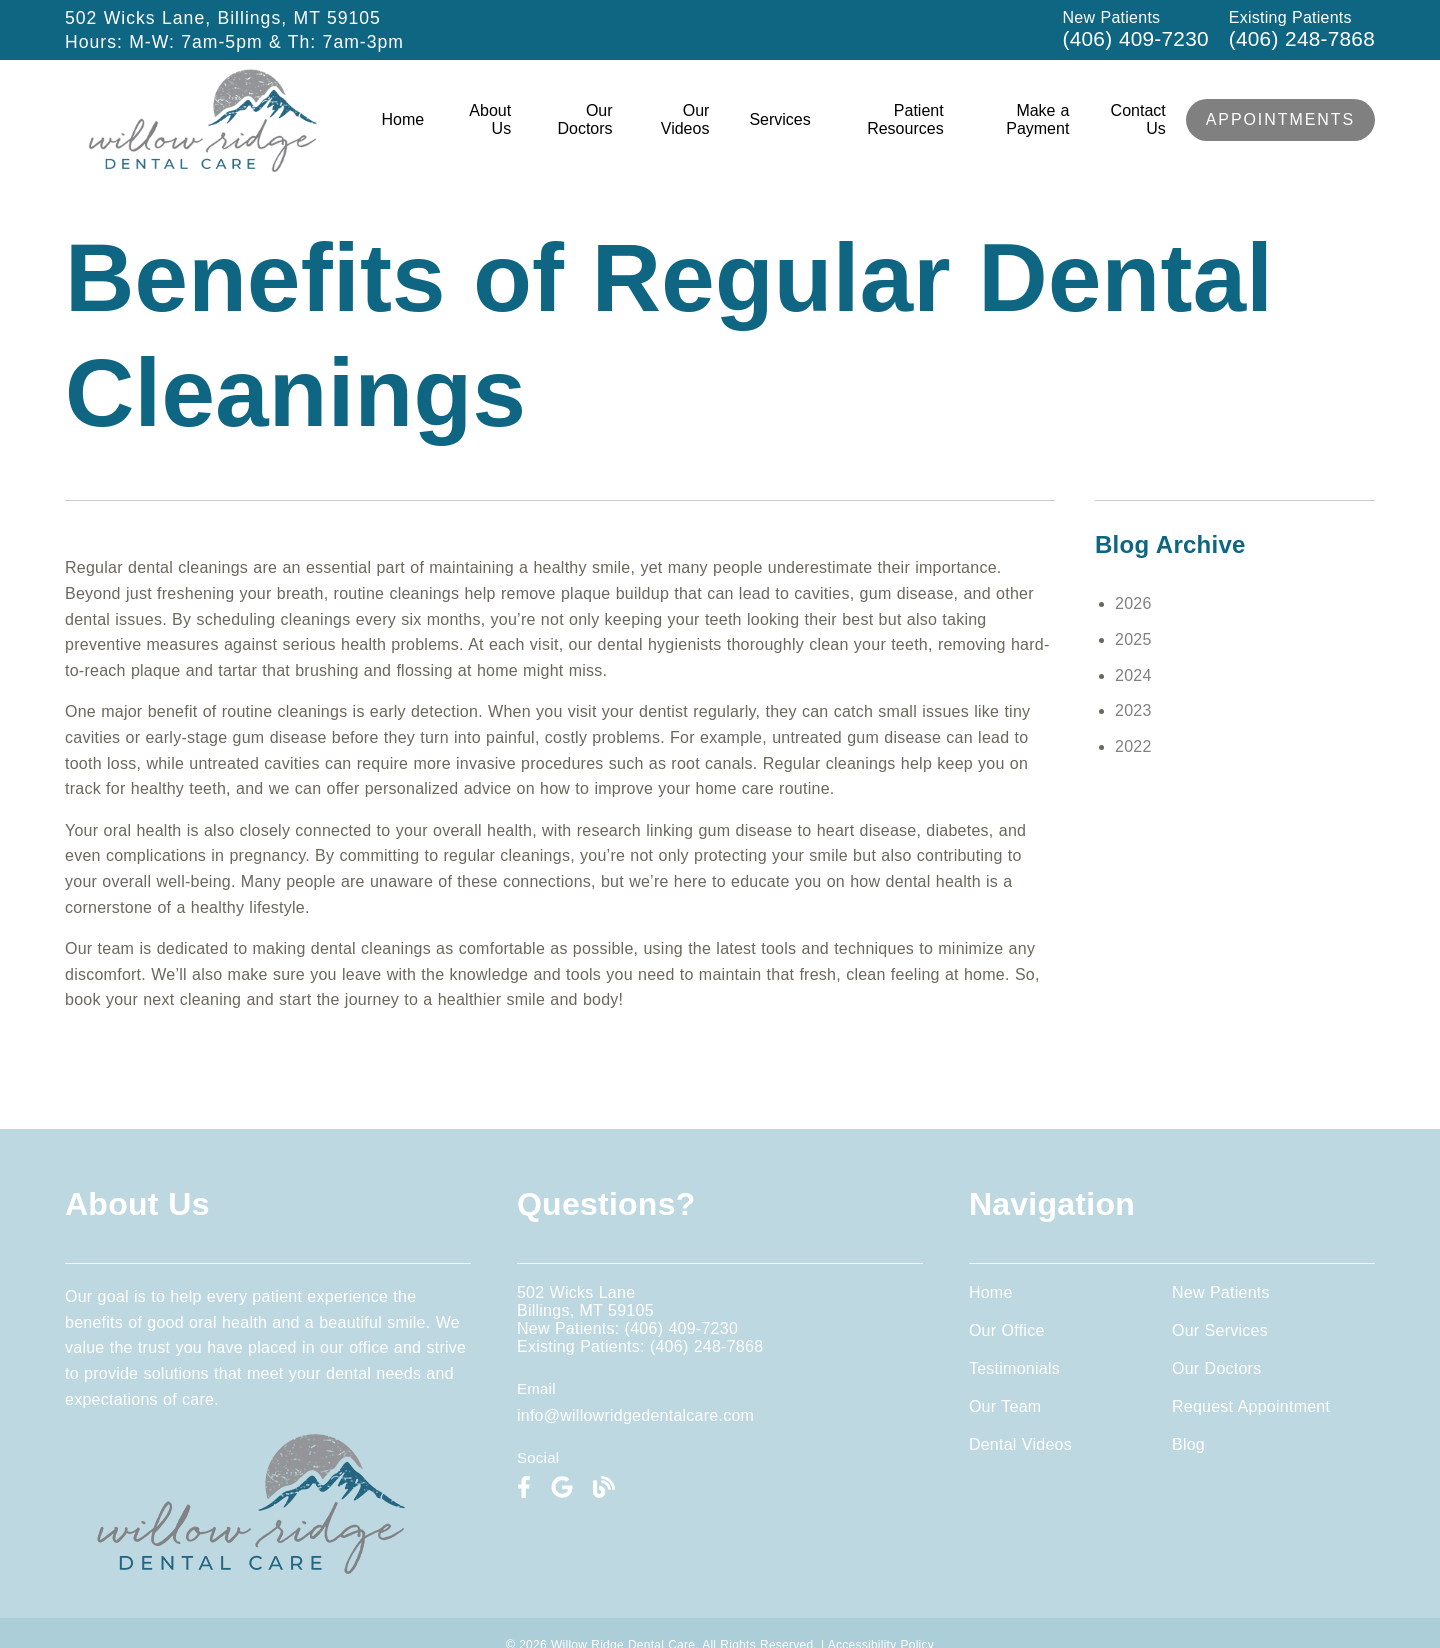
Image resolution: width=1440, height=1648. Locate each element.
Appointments (1280, 119)
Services (779, 119)
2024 (1133, 675)
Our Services (1220, 1330)
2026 (1133, 603)
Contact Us (1138, 119)
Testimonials (1014, 1368)
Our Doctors (584, 119)
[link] (203, 166)
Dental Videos (1020, 1444)
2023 (1133, 710)
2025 (1133, 639)
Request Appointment (1251, 1406)
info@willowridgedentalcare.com (635, 1415)
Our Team (1005, 1406)
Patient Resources (905, 119)
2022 (1133, 746)
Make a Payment (1037, 119)
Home (403, 119)
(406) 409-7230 (1136, 38)
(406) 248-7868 (1302, 38)
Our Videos (685, 119)
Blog (1188, 1444)
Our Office (1007, 1330)
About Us (490, 119)
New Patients (1221, 1292)
